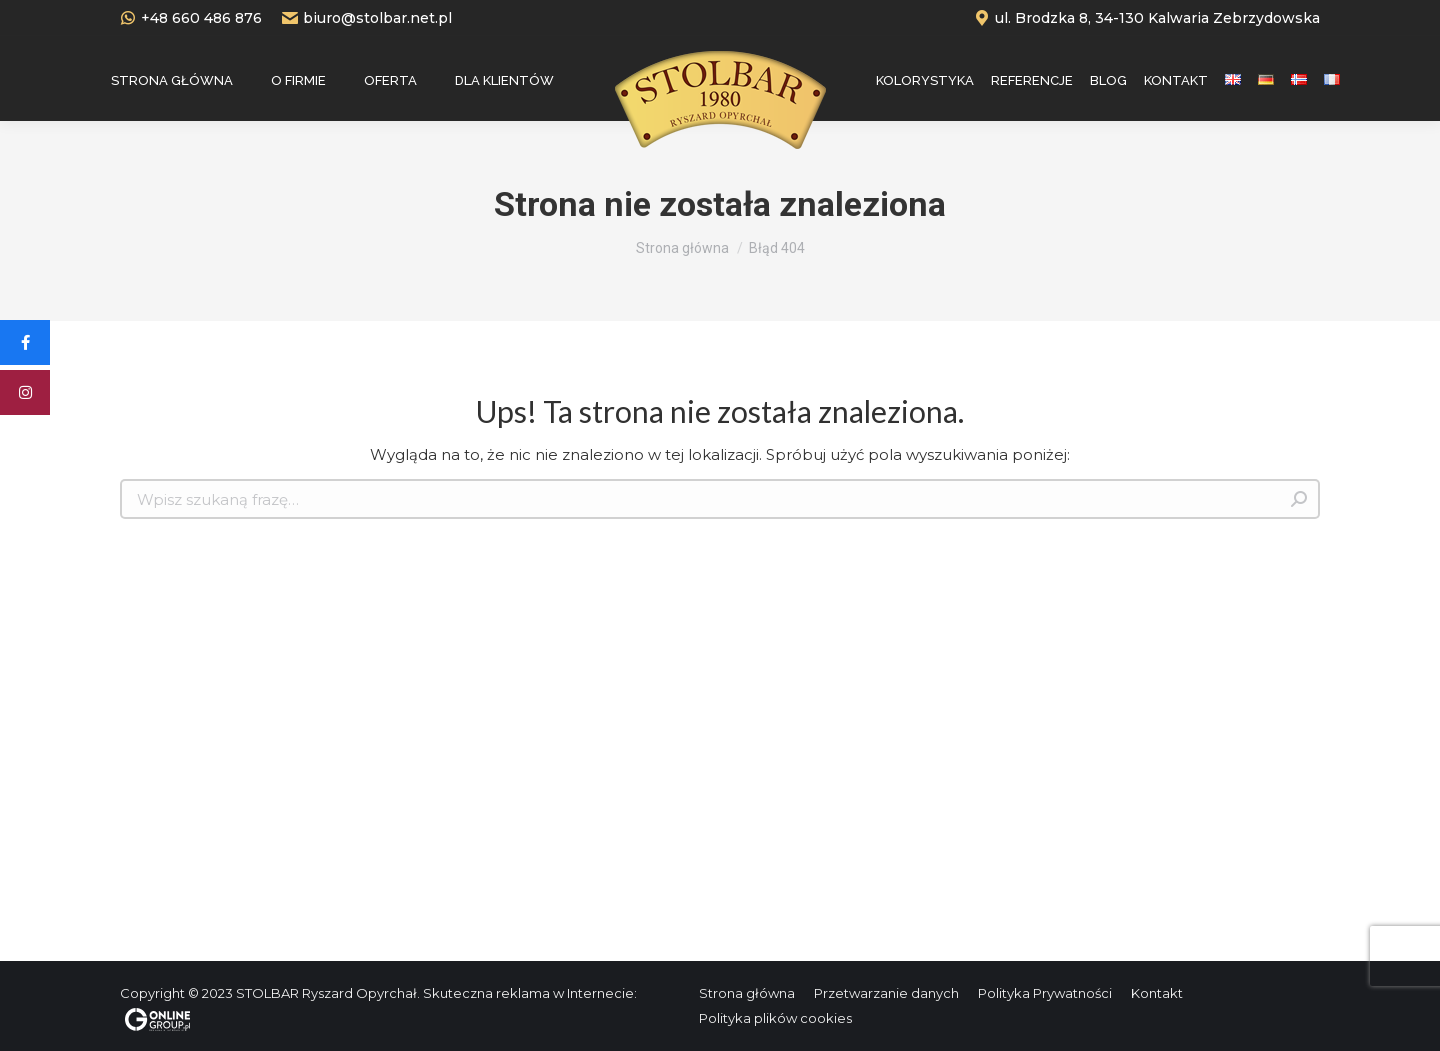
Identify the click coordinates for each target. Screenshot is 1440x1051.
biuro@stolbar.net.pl (367, 18)
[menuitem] (172, 80)
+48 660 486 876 (191, 18)
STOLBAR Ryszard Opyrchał (326, 993)
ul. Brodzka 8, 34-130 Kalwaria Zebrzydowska (1147, 18)
